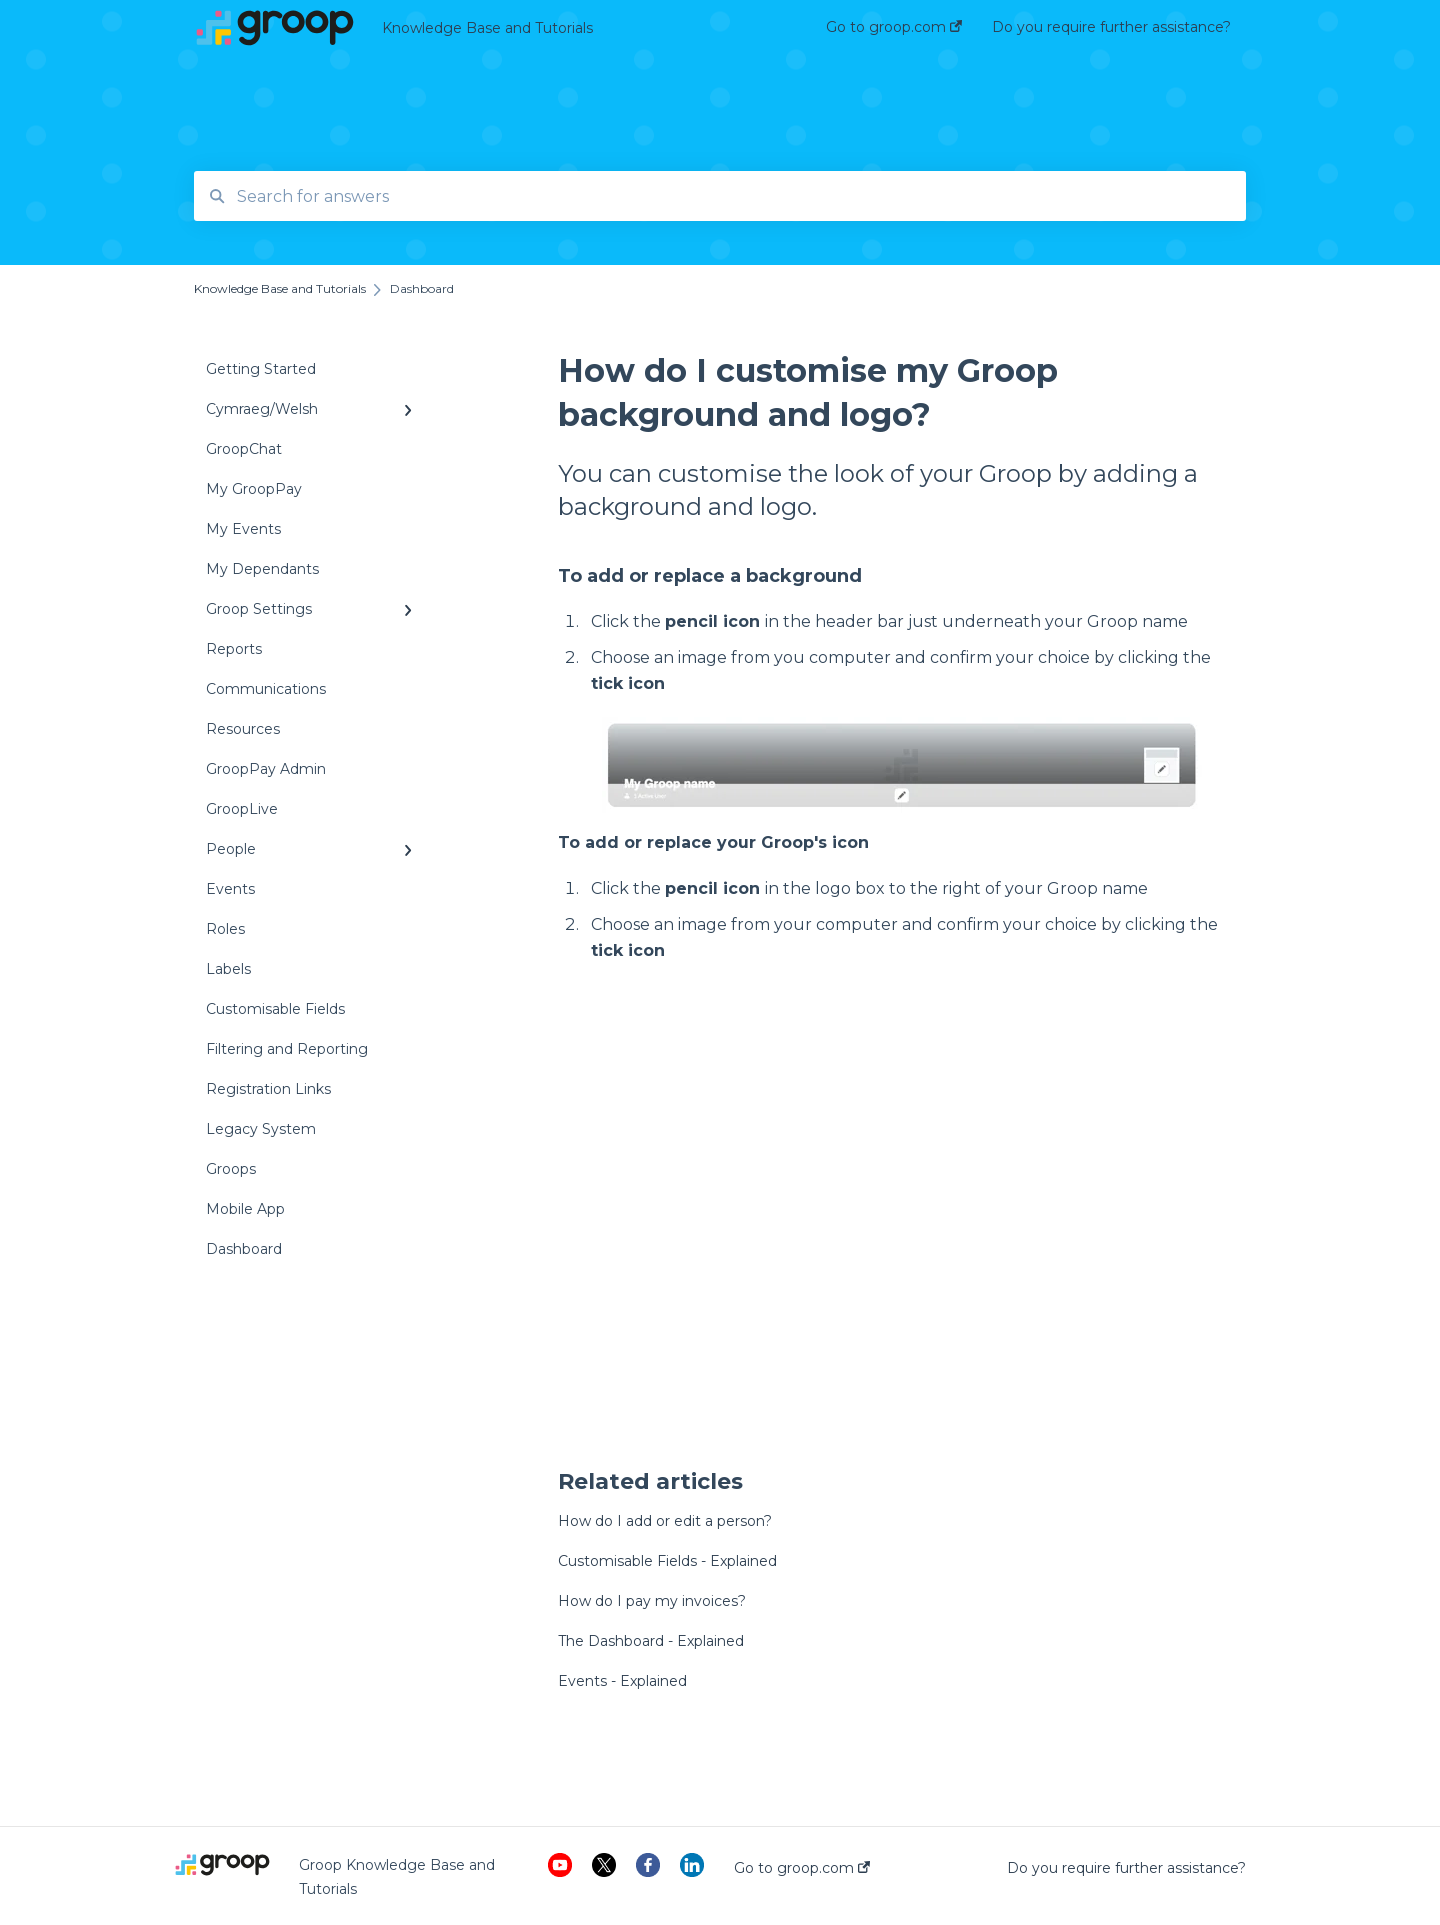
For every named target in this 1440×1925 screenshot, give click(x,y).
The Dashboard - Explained (651, 1641)
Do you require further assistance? (1126, 1868)
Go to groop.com (802, 1868)
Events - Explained (622, 1681)
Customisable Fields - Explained (667, 1561)
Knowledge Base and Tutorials (487, 28)
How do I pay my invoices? (652, 1601)
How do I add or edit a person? (665, 1521)
